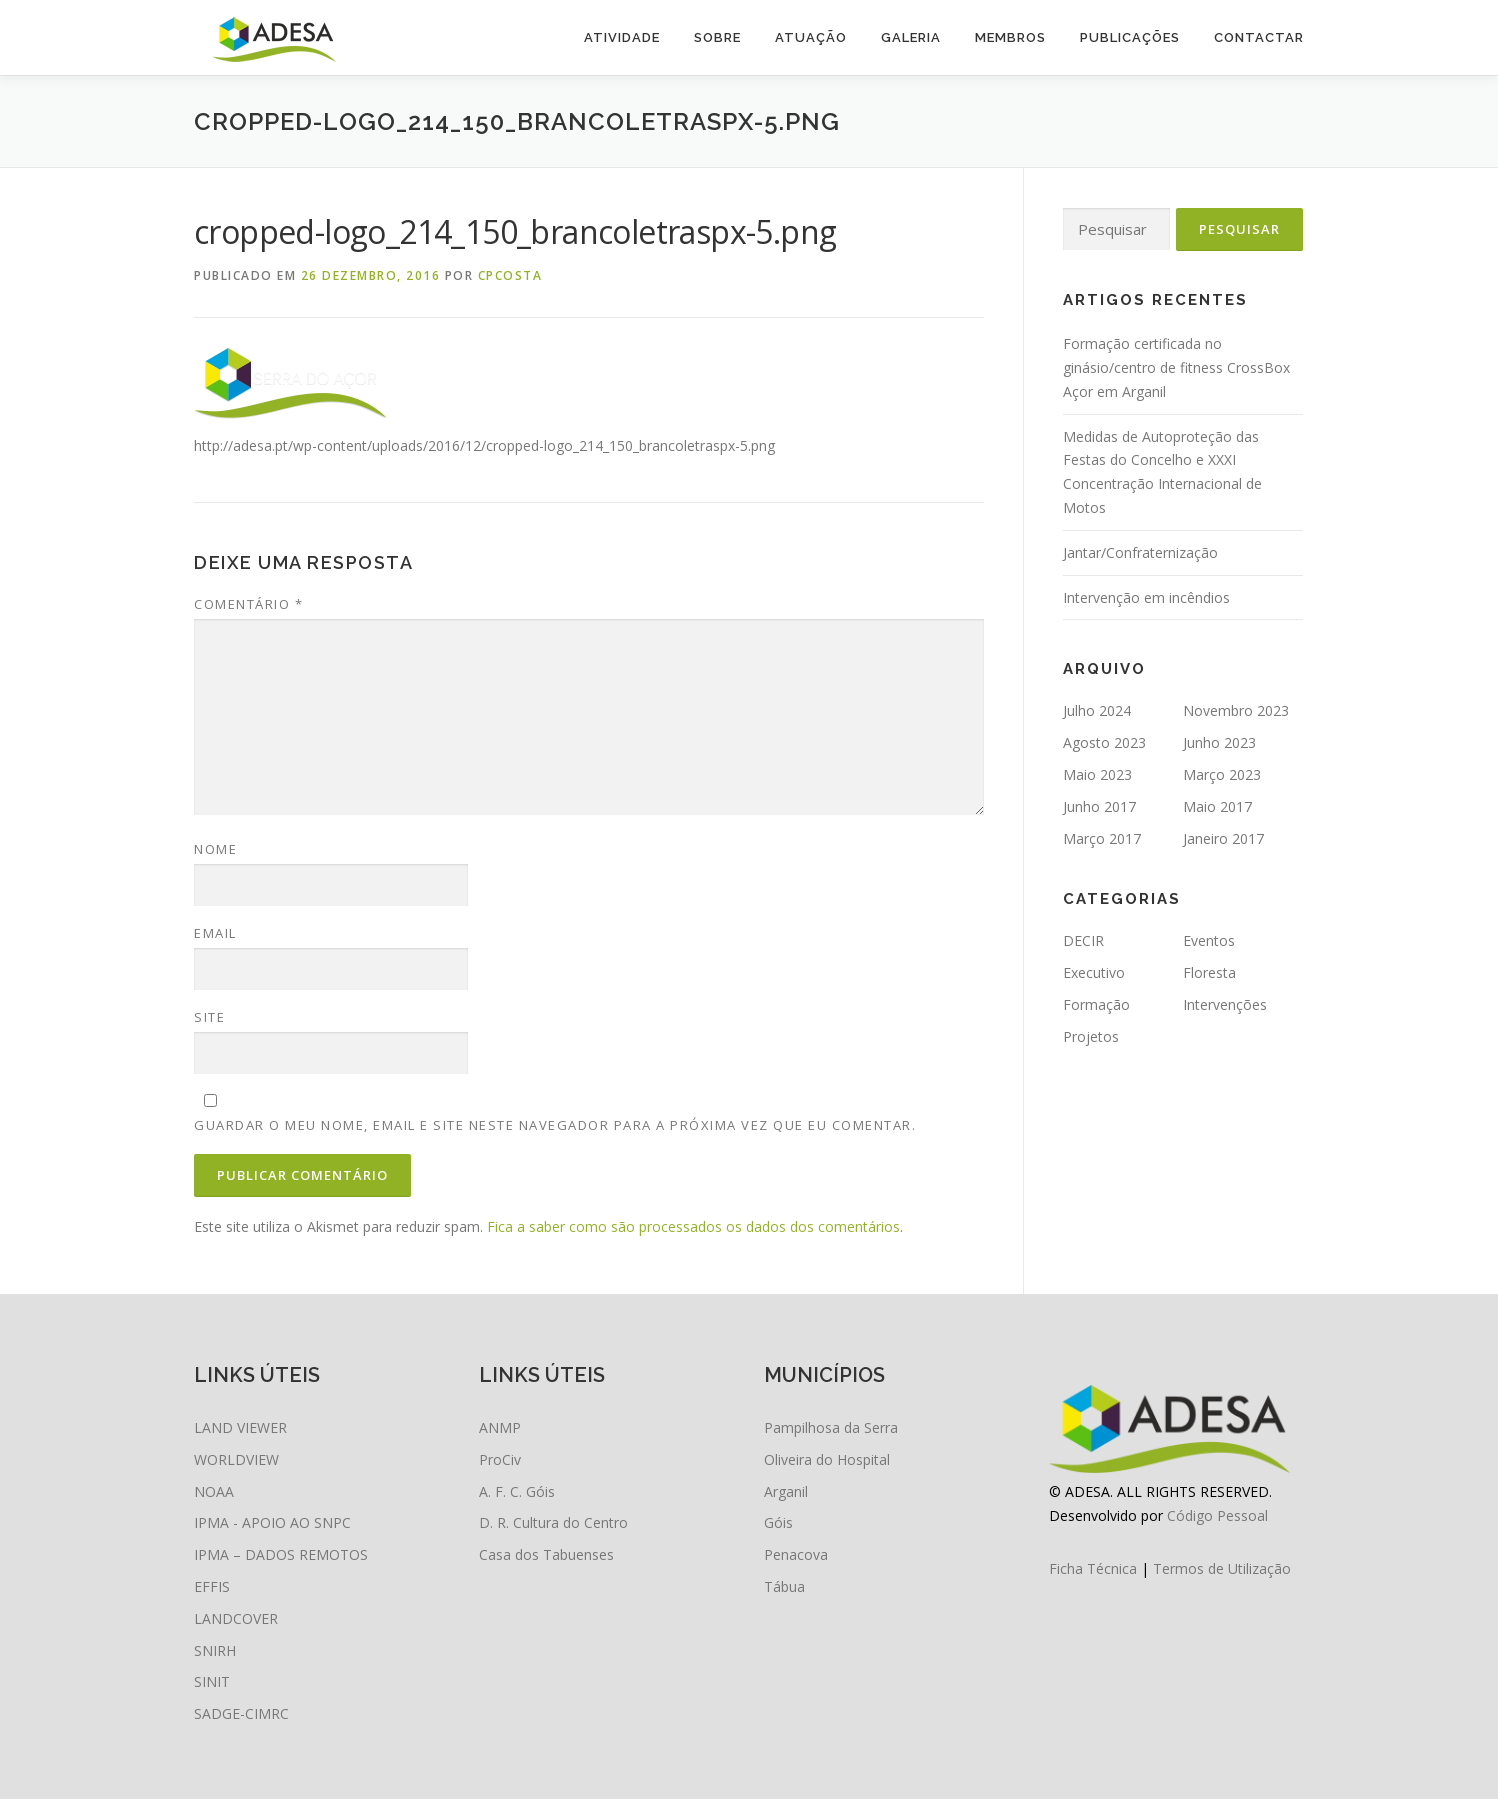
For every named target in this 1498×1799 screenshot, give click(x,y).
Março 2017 (1102, 838)
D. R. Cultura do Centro (553, 1522)
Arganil (786, 1491)
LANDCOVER (236, 1618)
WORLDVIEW (236, 1459)
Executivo (1094, 972)
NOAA (214, 1491)
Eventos (1209, 940)
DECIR (1083, 940)
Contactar (1259, 37)
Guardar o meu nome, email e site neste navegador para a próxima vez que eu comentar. (555, 1125)
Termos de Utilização (1222, 1568)
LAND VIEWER (240, 1427)
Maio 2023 (1097, 774)
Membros (1010, 37)
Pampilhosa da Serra (831, 1427)
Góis (778, 1522)
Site (209, 1017)
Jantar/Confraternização (1140, 552)
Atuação (811, 37)
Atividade (622, 37)
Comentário (248, 604)
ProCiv (500, 1459)
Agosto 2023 (1104, 742)
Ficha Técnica (1093, 1568)
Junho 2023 (1219, 742)
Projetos (1091, 1036)
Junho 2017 (1099, 806)
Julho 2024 (1097, 710)
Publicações (1130, 37)
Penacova (796, 1554)
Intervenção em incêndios (1146, 597)
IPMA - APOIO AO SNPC (272, 1522)
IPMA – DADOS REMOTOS (281, 1554)
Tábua (784, 1586)
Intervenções (1225, 1004)
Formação (1096, 1004)
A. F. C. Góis (517, 1491)
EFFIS (212, 1586)
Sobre (717, 37)
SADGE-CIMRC (241, 1713)
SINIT (212, 1681)
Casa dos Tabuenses (546, 1554)
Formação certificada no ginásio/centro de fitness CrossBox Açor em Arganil (1176, 367)
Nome (215, 849)
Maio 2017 (1217, 806)
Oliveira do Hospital (827, 1459)
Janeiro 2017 (1223, 838)
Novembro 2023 (1236, 710)
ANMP (500, 1427)
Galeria (911, 37)
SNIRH (215, 1650)
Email (215, 933)
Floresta (1209, 972)
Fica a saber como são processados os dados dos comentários (693, 1226)
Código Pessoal (1217, 1515)
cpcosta (510, 275)
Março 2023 (1222, 774)
